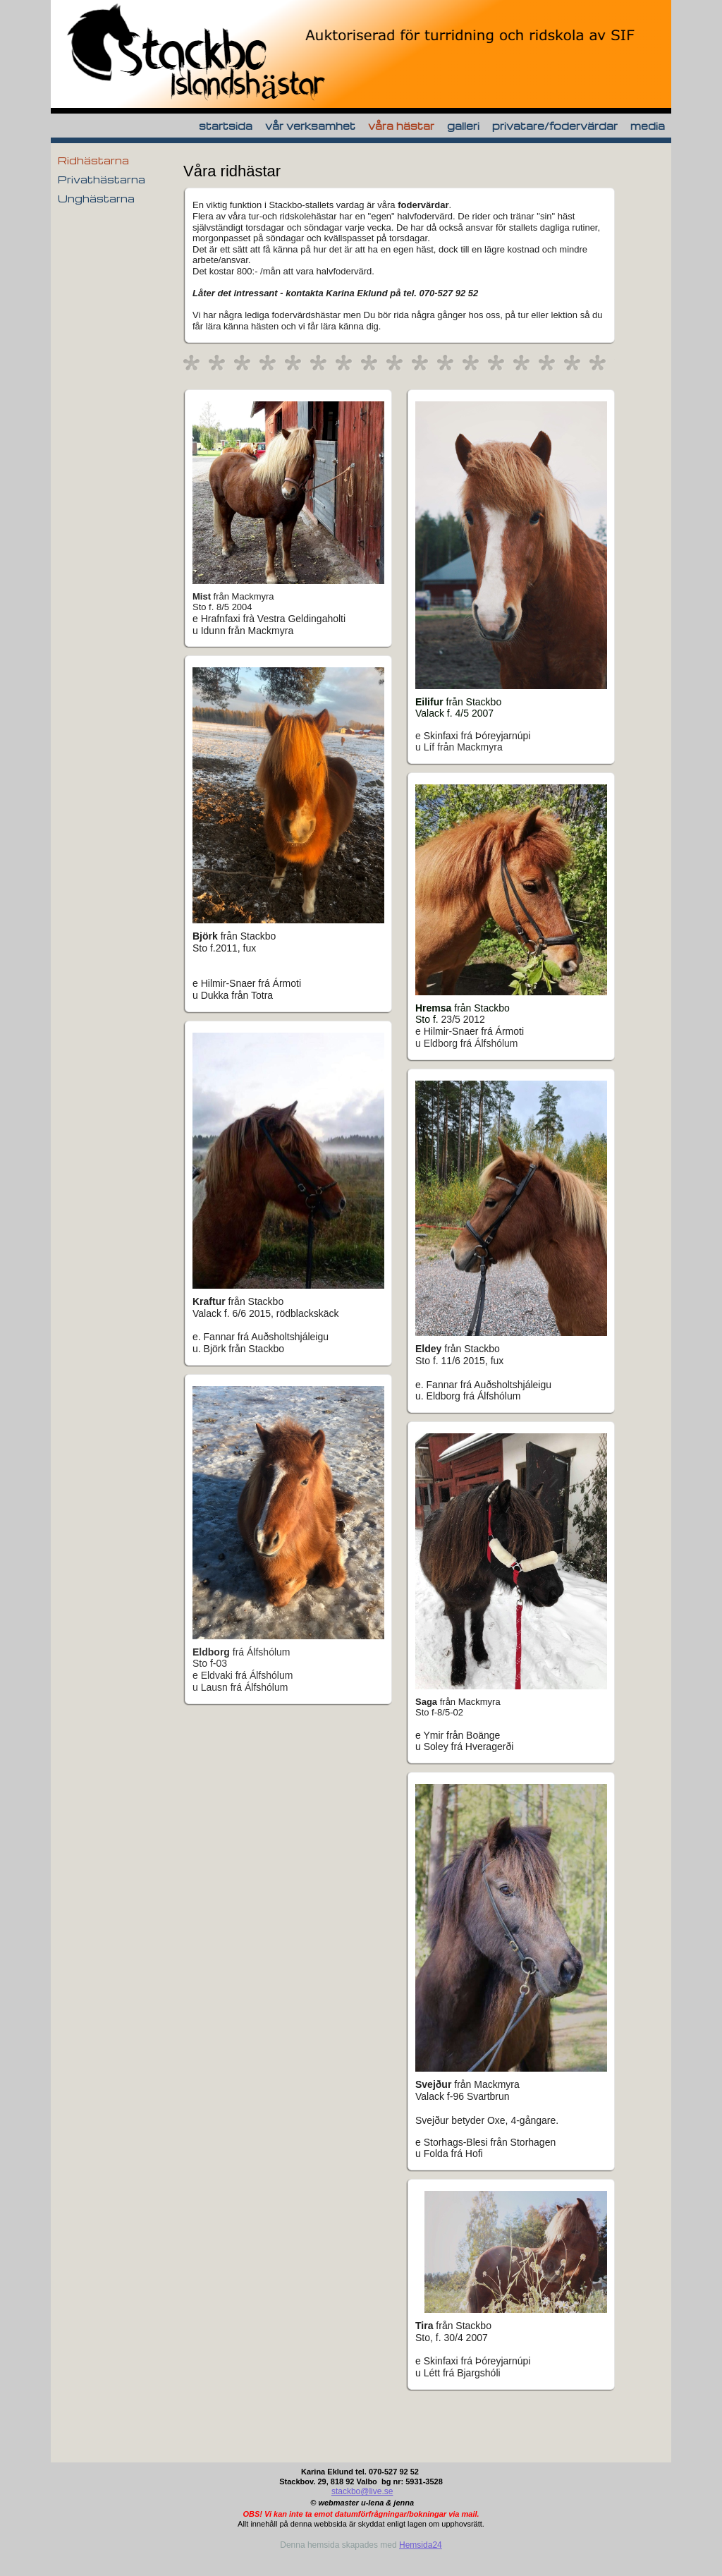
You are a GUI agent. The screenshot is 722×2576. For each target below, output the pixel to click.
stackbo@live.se (362, 2491)
